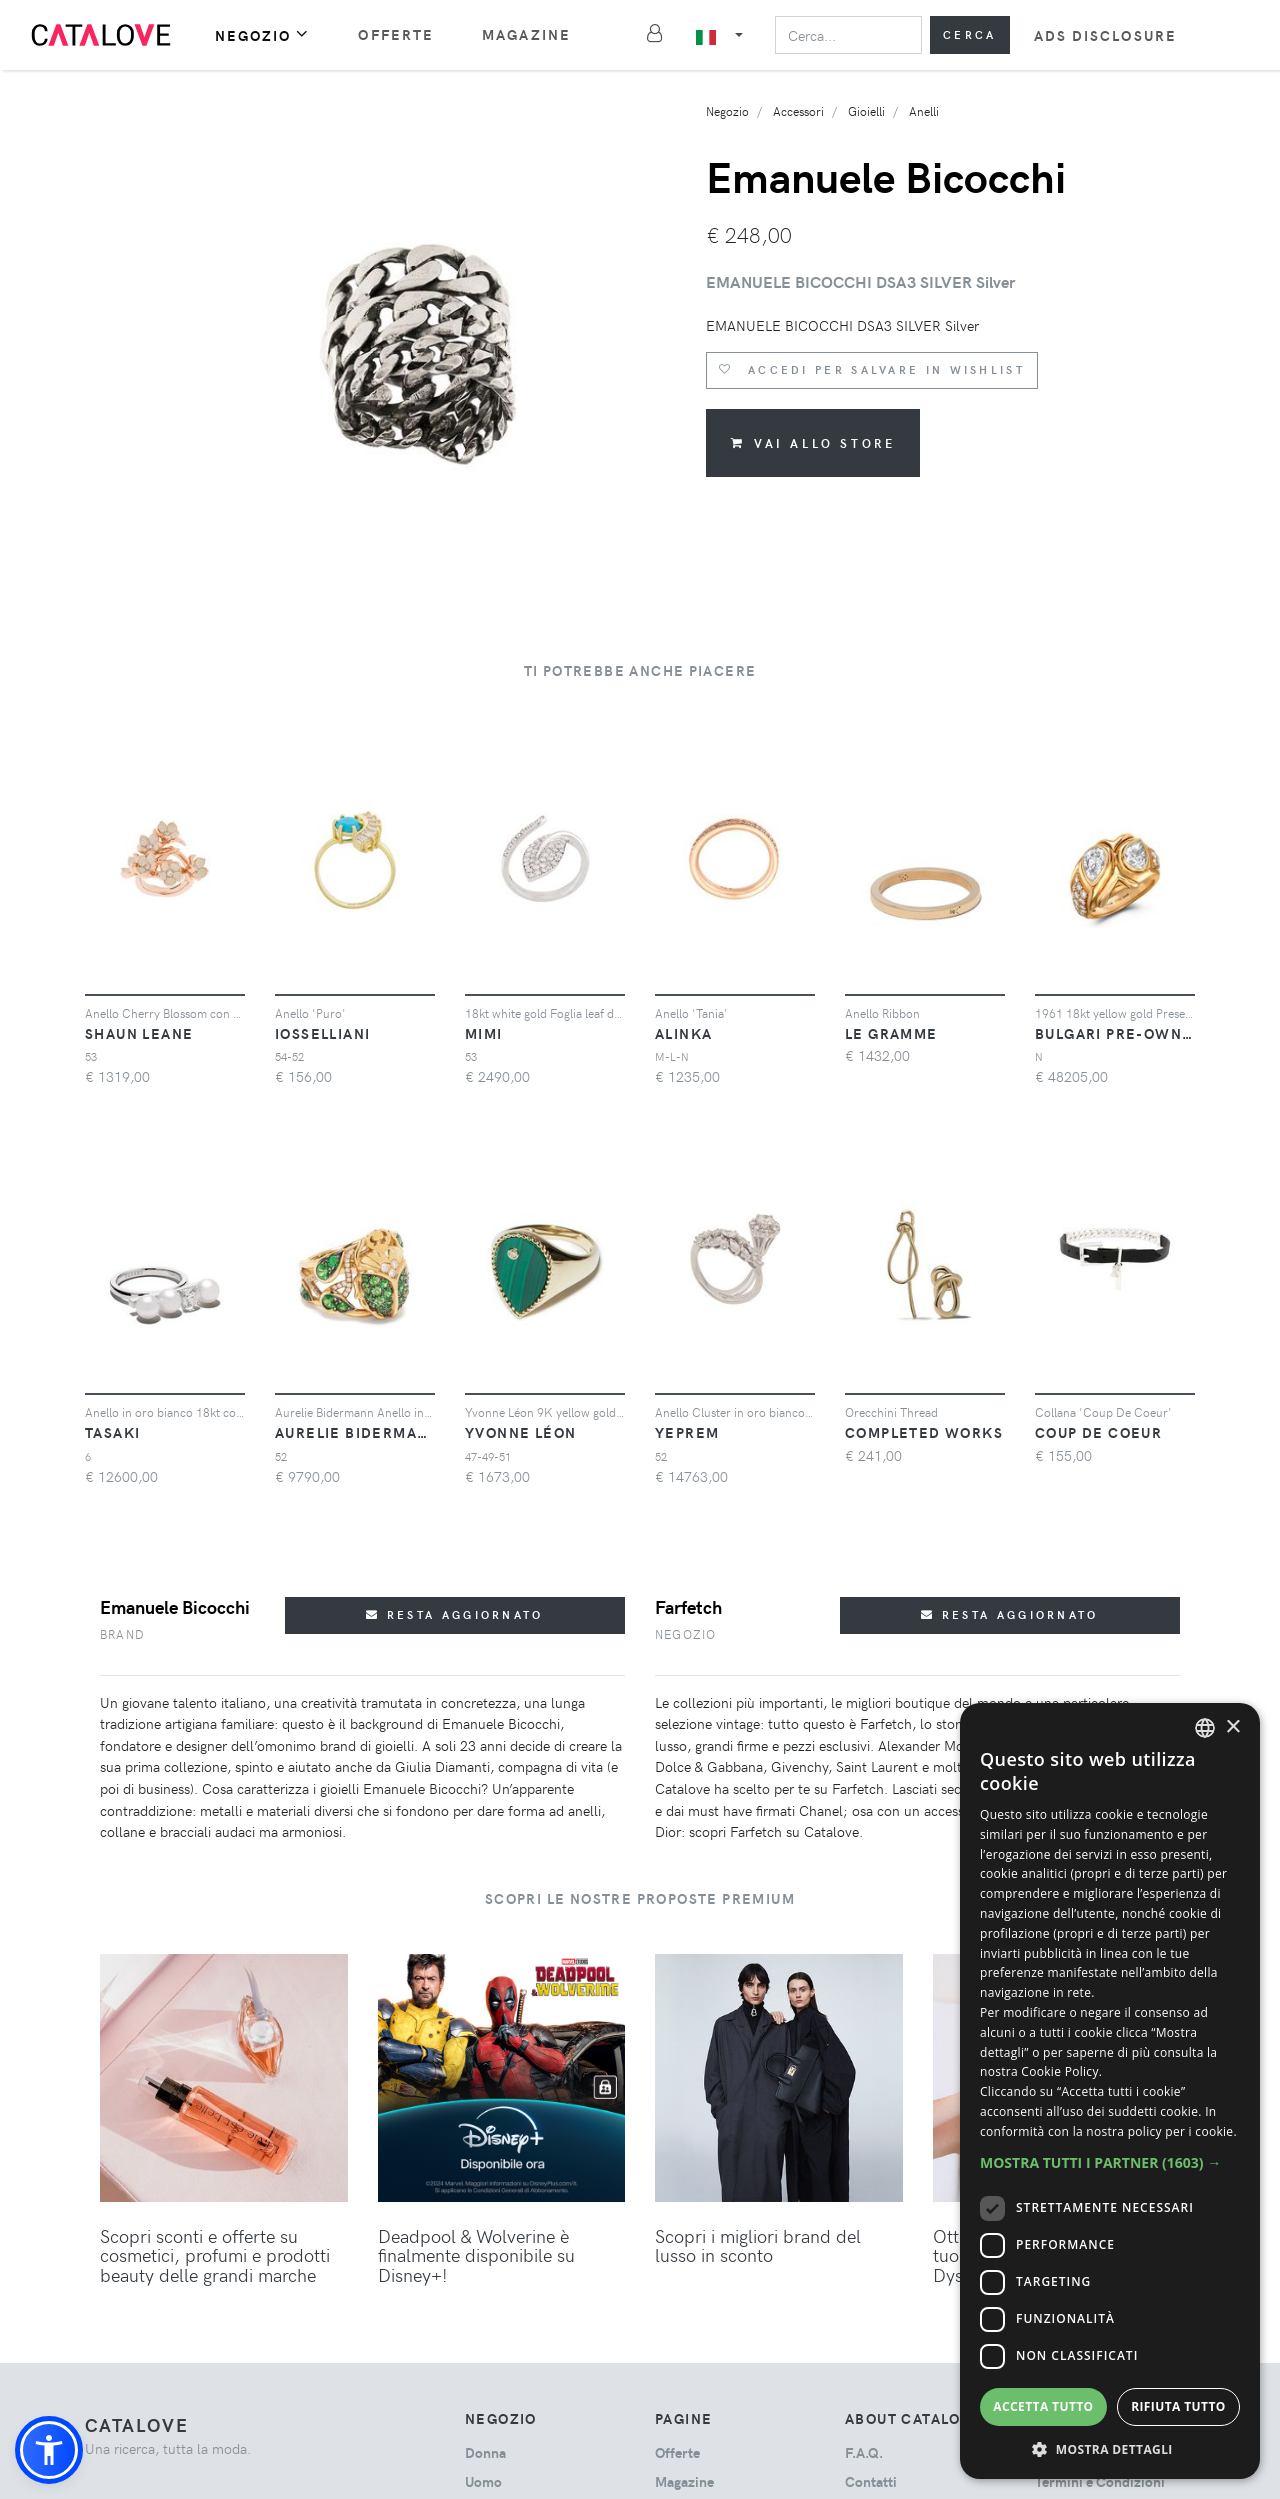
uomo (483, 2481)
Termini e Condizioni (1100, 2481)
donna (485, 2452)
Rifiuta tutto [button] (1178, 2406)
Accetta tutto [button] (1043, 2406)
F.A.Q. (864, 2452)
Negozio (263, 34)
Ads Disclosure (1105, 35)
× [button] (1232, 1727)
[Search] (848, 35)
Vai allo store (813, 443)
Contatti (871, 2481)
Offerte (396, 34)
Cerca (970, 34)
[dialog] (1110, 2091)
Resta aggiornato (454, 1614)
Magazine (526, 34)
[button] (49, 2450)
